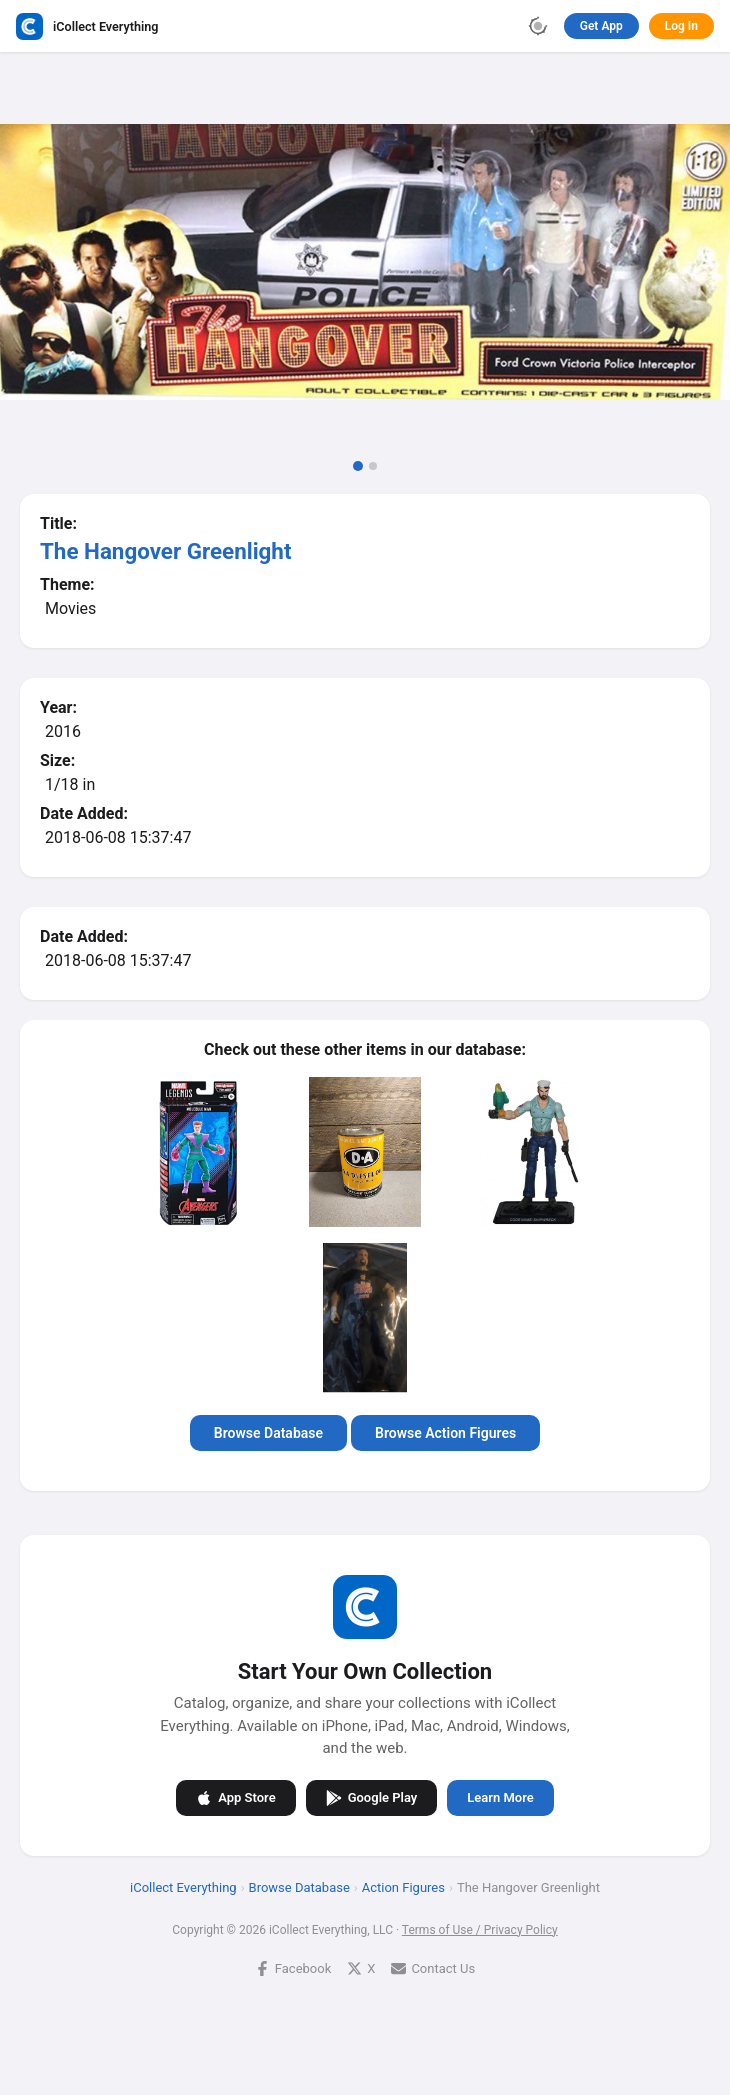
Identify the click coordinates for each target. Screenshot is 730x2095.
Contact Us (433, 1967)
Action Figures (403, 1886)
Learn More (500, 1797)
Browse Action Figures (445, 1433)
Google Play (372, 1797)
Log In (681, 26)
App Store (235, 1797)
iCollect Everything (183, 1886)
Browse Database (268, 1433)
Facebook (293, 1967)
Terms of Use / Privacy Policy (480, 1929)
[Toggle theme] (538, 26)
